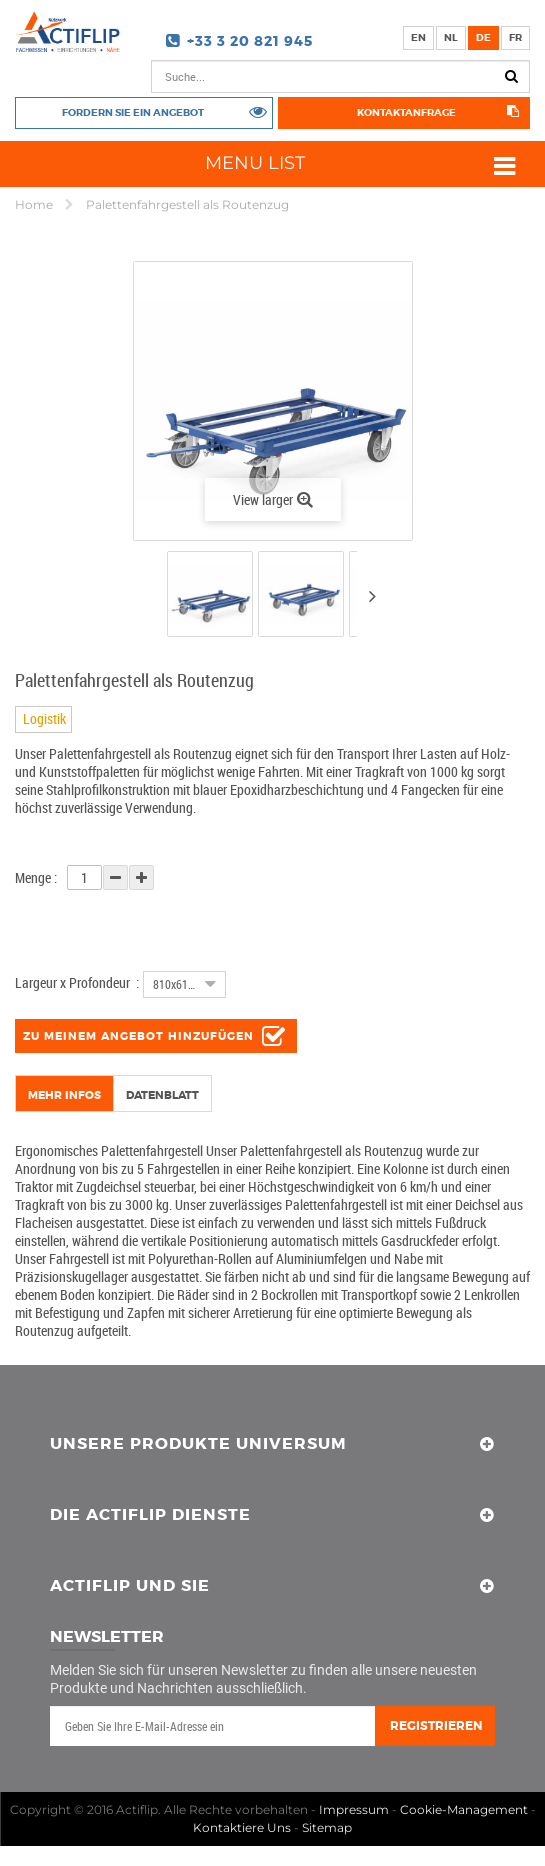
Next (372, 596)
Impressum (354, 1809)
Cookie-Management (464, 1809)
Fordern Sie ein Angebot (133, 112)
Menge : (36, 877)
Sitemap (327, 1827)
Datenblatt (162, 1095)
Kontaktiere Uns (242, 1827)
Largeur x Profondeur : (77, 982)
